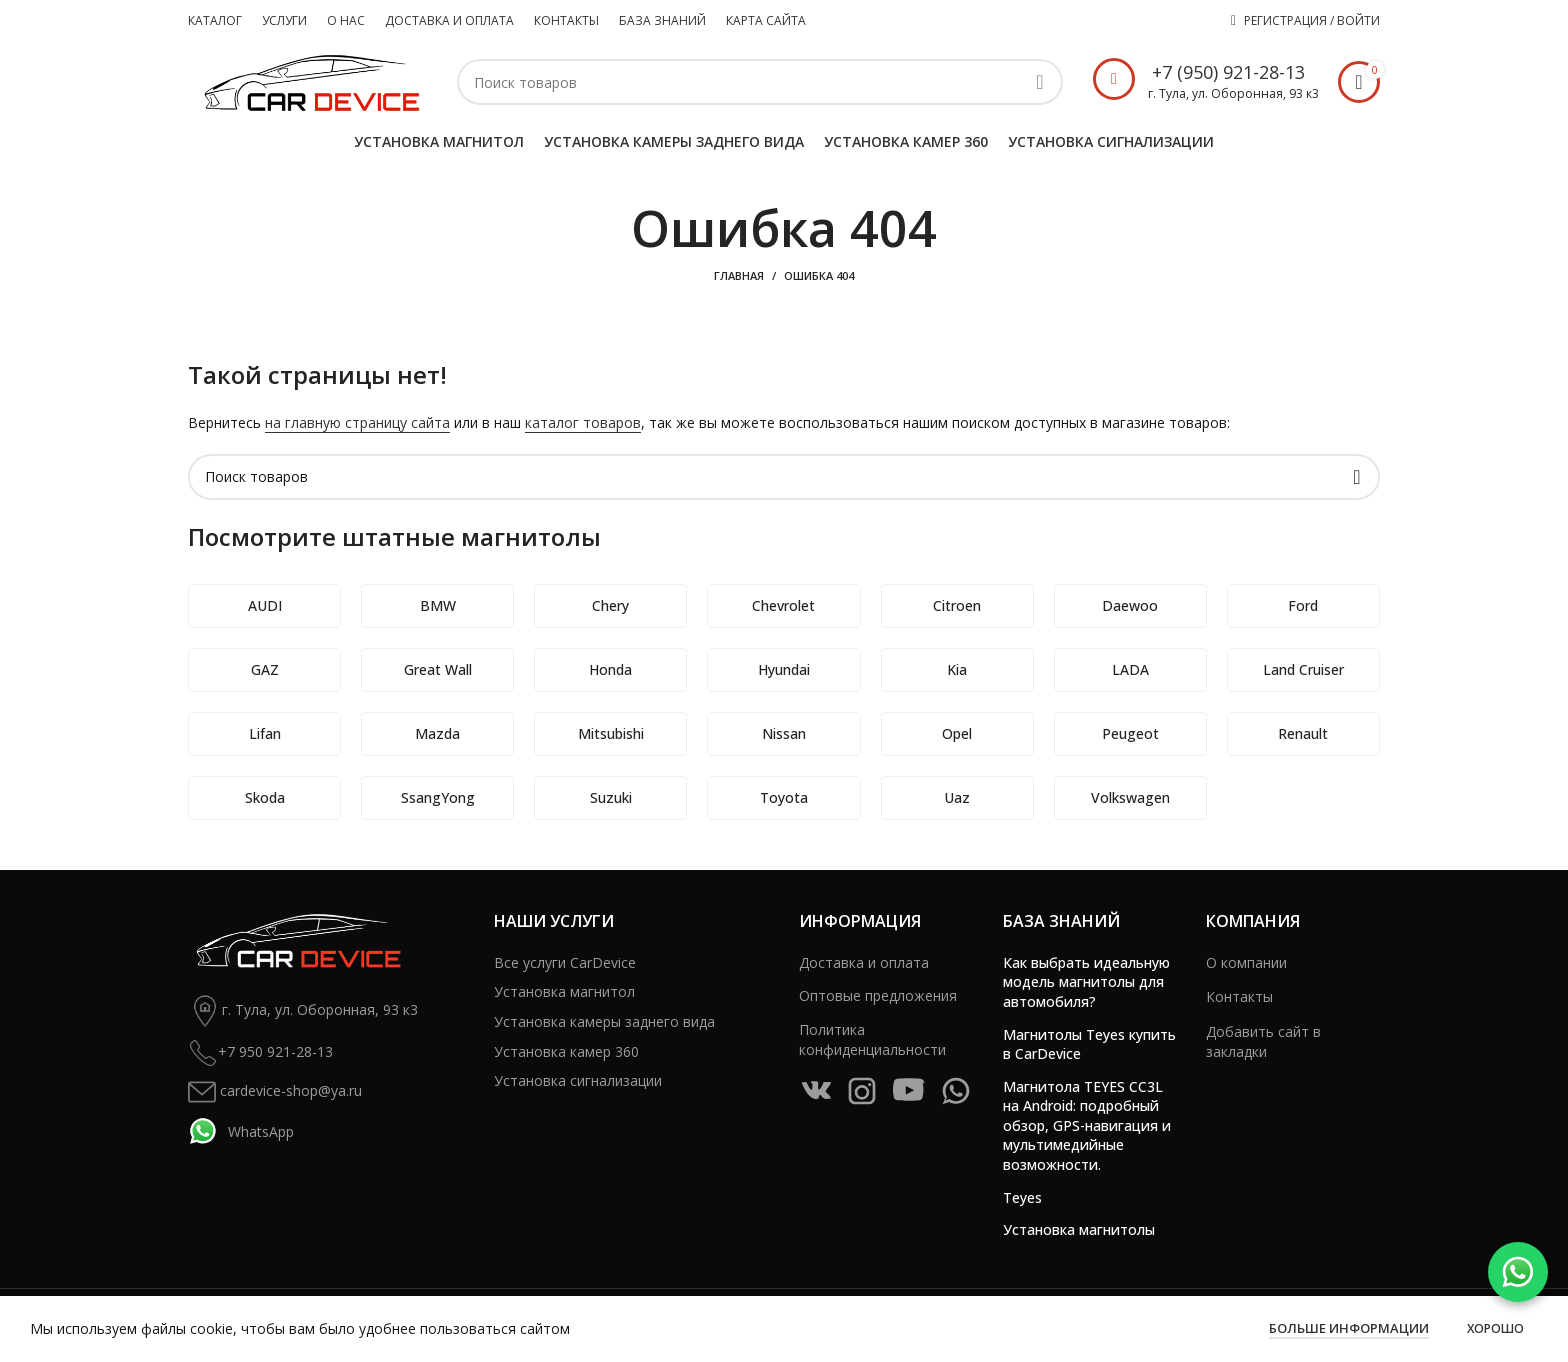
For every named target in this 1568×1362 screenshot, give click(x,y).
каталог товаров (583, 422)
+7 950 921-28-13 (260, 1053)
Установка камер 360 (566, 1051)
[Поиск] (760, 82)
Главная (739, 275)
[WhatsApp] (1518, 1272)
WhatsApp (241, 1131)
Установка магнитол (564, 991)
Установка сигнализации (578, 1080)
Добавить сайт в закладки (1263, 1041)
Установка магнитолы (1079, 1229)
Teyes (1022, 1197)
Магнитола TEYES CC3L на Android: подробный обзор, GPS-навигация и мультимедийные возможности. (1087, 1125)
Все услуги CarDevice (565, 962)
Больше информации (1349, 1328)
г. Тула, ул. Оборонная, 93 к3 (303, 1011)
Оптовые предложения (878, 995)
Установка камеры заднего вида (604, 1021)
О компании (1246, 962)
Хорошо (1495, 1328)
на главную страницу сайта (357, 422)
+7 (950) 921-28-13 (1228, 72)
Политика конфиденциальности (872, 1039)
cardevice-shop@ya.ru (275, 1092)
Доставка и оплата (864, 962)
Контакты (1239, 996)
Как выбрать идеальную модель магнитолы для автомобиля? (1086, 982)
